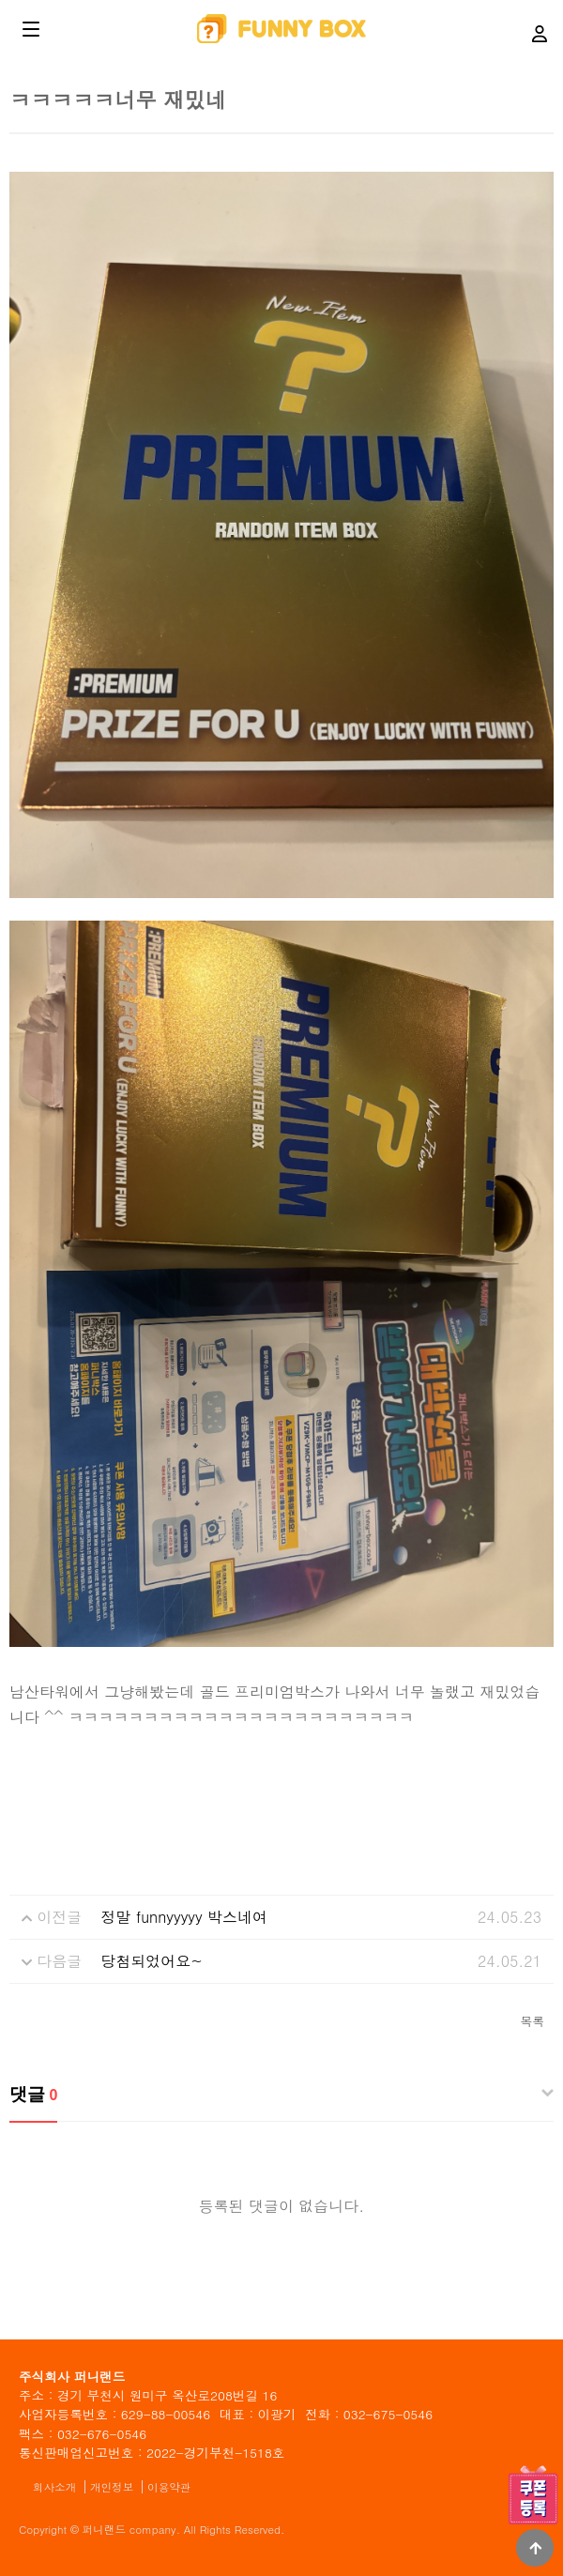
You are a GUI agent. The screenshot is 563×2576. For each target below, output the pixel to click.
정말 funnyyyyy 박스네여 (183, 1917)
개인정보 (111, 2486)
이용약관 (168, 2486)
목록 (532, 2021)
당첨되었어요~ (151, 1961)
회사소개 (54, 2486)
